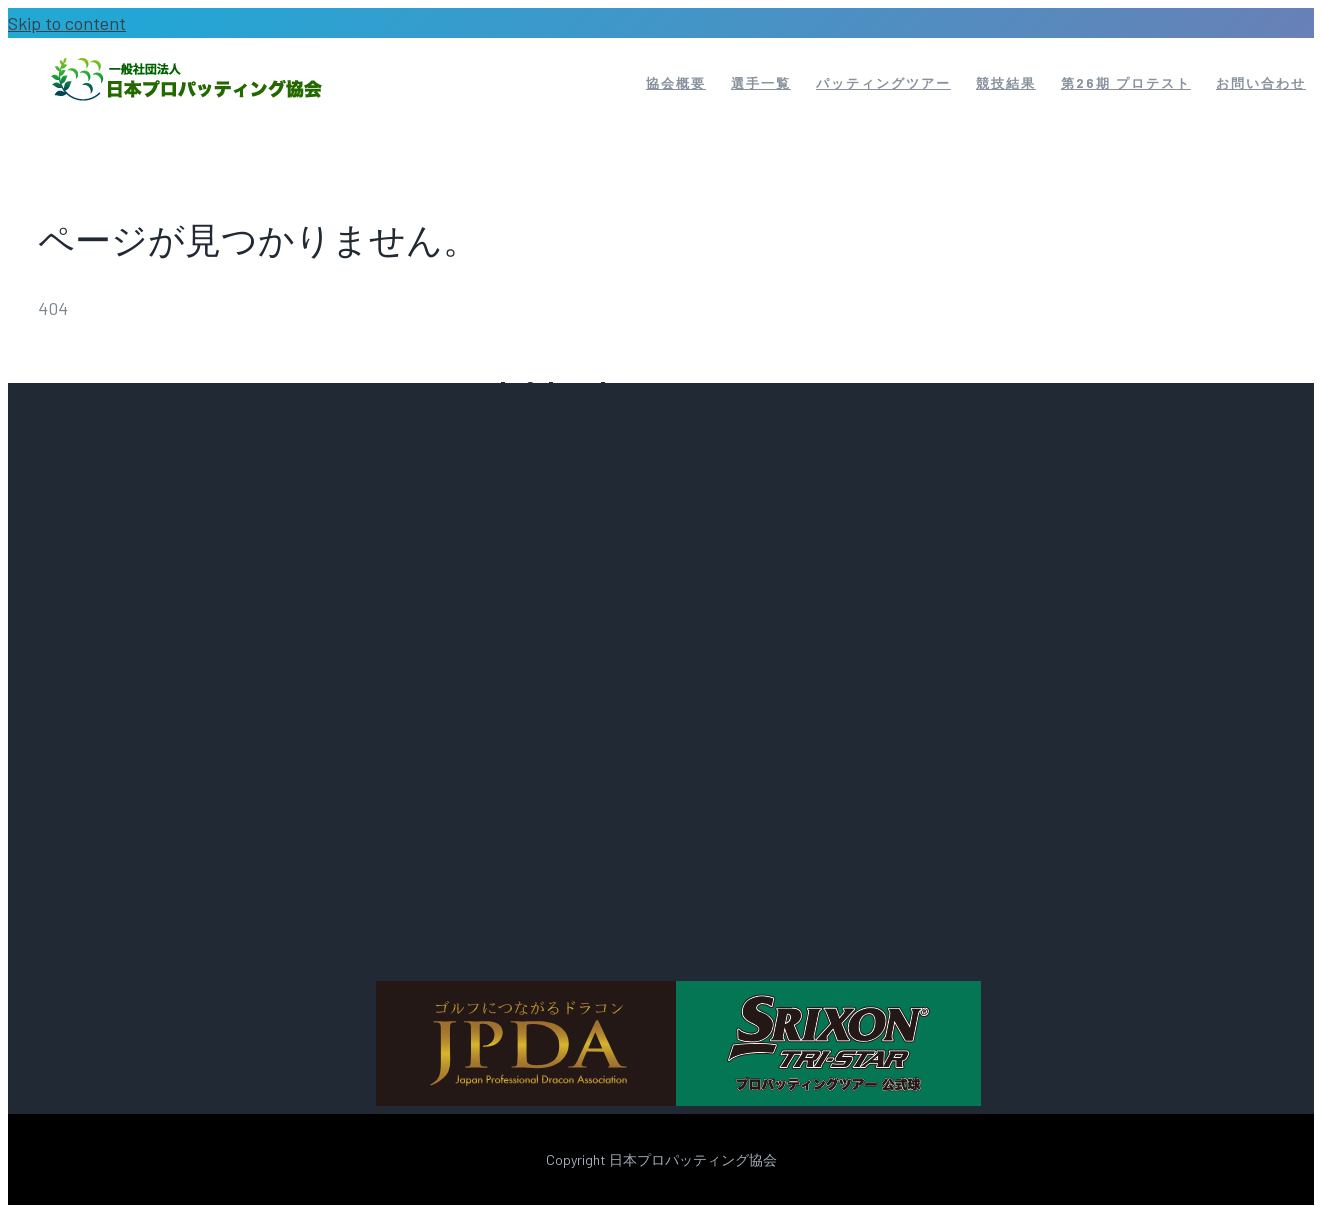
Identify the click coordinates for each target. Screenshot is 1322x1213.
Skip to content (67, 23)
